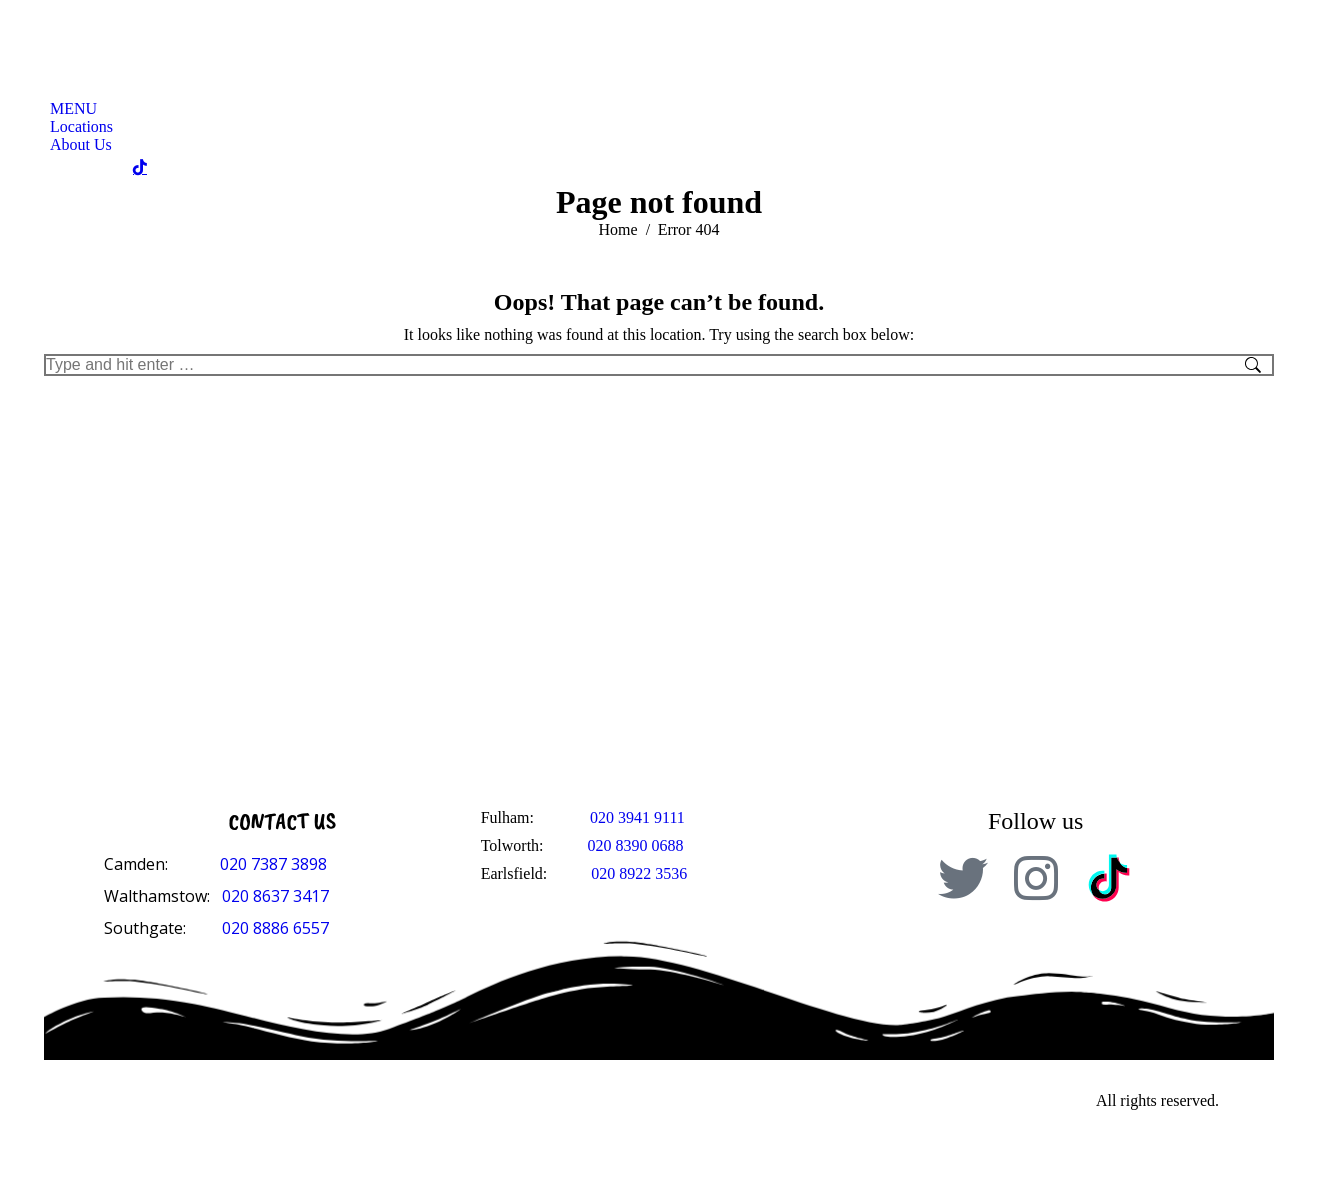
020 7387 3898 (273, 864)
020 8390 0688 (636, 845)
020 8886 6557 (275, 928)
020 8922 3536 (639, 873)
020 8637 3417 (275, 896)
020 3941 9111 (637, 817)
